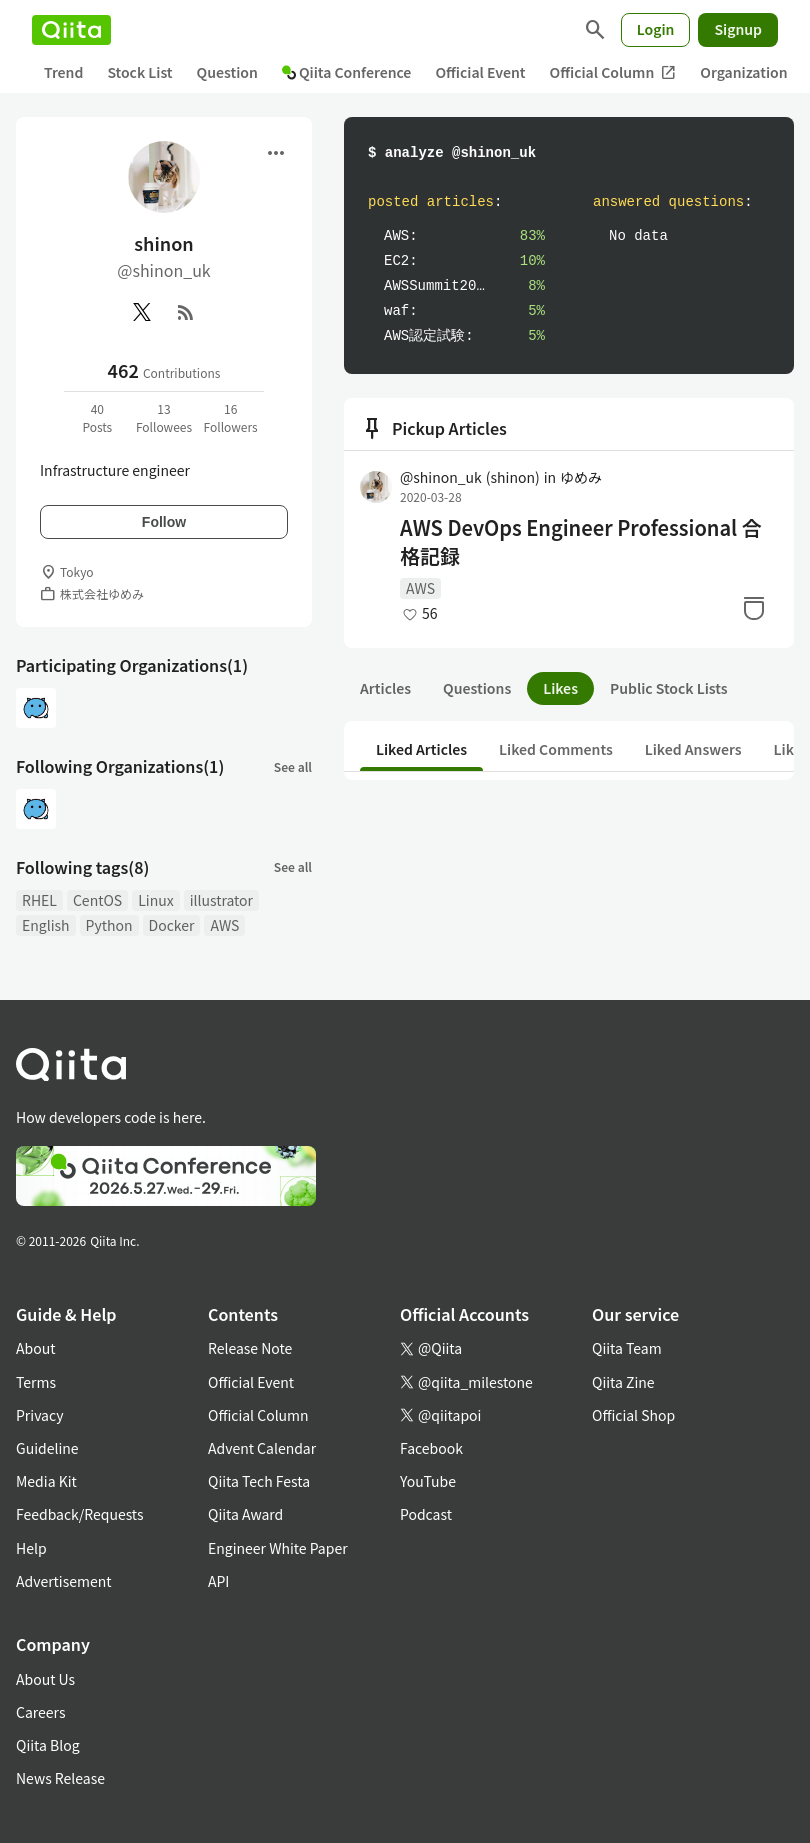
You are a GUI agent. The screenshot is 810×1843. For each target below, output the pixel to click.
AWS (224, 925)
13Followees (164, 417)
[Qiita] (71, 30)
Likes (560, 688)
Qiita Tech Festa (259, 1481)
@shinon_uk (470, 477)
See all (293, 766)
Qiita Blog (48, 1745)
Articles (385, 688)
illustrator (221, 900)
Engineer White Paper (278, 1548)
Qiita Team (627, 1348)
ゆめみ (581, 477)
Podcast (426, 1514)
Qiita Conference (347, 72)
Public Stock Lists (669, 688)
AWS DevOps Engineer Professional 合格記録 (581, 542)
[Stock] (754, 608)
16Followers (231, 417)
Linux (155, 900)
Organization (743, 72)
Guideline (47, 1448)
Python (109, 925)
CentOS (97, 900)
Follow (164, 522)
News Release (60, 1778)
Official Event (480, 72)
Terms (36, 1382)
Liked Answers (693, 749)
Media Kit (46, 1481)
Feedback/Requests (80, 1514)
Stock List (139, 72)
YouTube (428, 1481)
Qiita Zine (623, 1382)
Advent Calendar (262, 1448)
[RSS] (186, 312)
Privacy (39, 1415)
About (35, 1348)
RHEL (39, 900)
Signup (738, 29)
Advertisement (64, 1581)
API (218, 1581)
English (46, 925)
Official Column (613, 72)
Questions (477, 688)
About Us (45, 1679)
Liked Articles (421, 749)
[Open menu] (276, 153)
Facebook (431, 1448)
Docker (172, 925)
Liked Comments (556, 749)
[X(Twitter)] (142, 312)
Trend (63, 72)
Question (227, 72)
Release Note (250, 1348)
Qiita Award (245, 1514)
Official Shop (633, 1415)
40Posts (97, 417)
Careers (40, 1712)
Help (31, 1548)
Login (656, 29)
